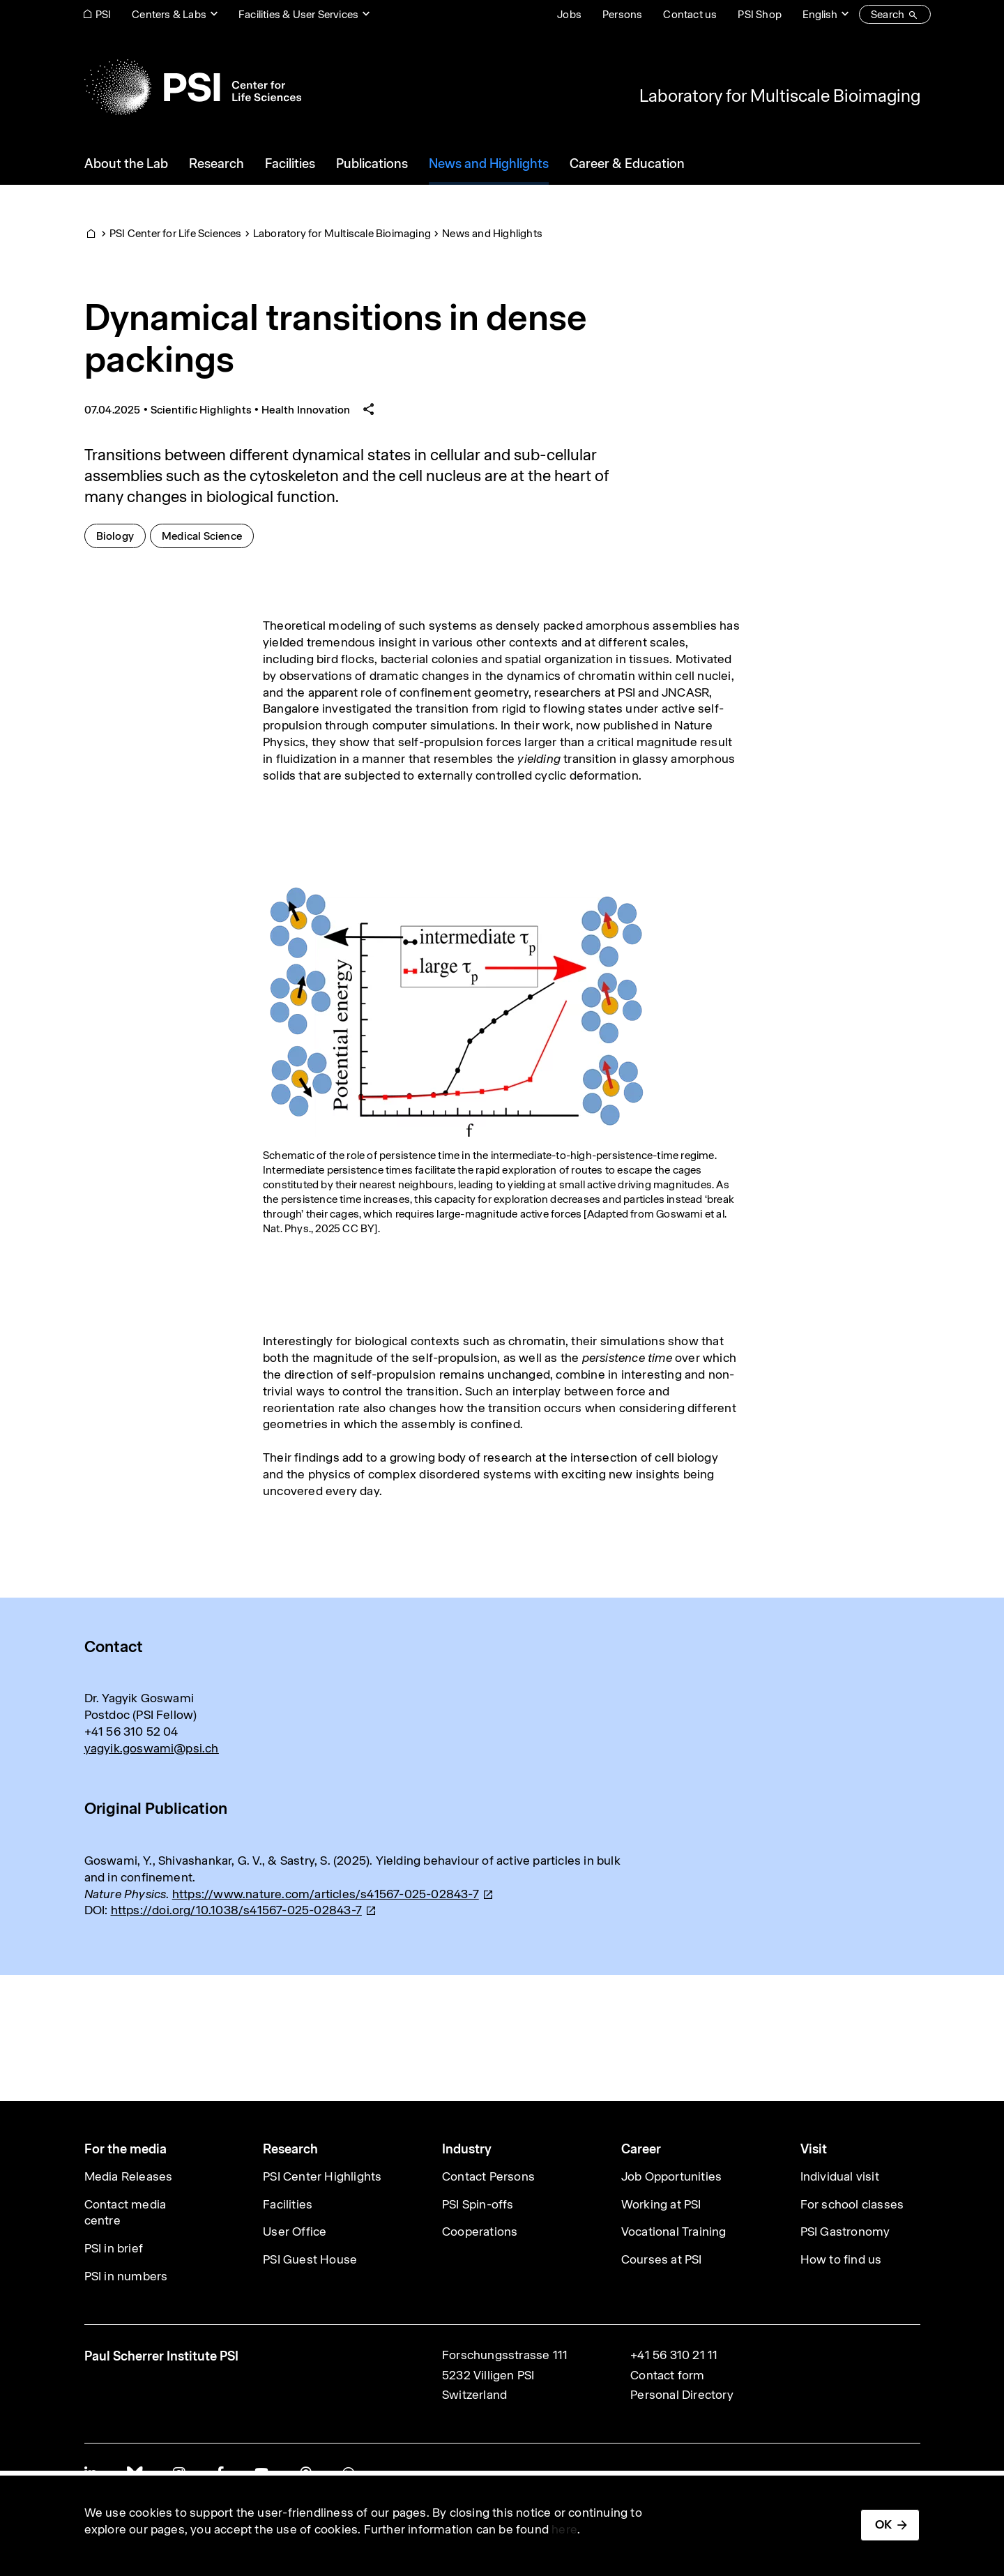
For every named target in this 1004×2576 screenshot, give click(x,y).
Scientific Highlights (201, 410)
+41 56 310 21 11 (673, 2355)
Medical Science (208, 535)
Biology (121, 535)
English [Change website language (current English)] (820, 14)
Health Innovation (305, 410)
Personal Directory (681, 2395)
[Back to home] (192, 87)
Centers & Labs (169, 14)
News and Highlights (492, 233)
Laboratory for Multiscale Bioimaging (779, 95)
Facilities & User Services (298, 14)
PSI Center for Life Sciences (175, 233)
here (564, 2529)
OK (883, 2524)
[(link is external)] (333, 1894)
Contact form (667, 2375)
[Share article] (369, 409)
